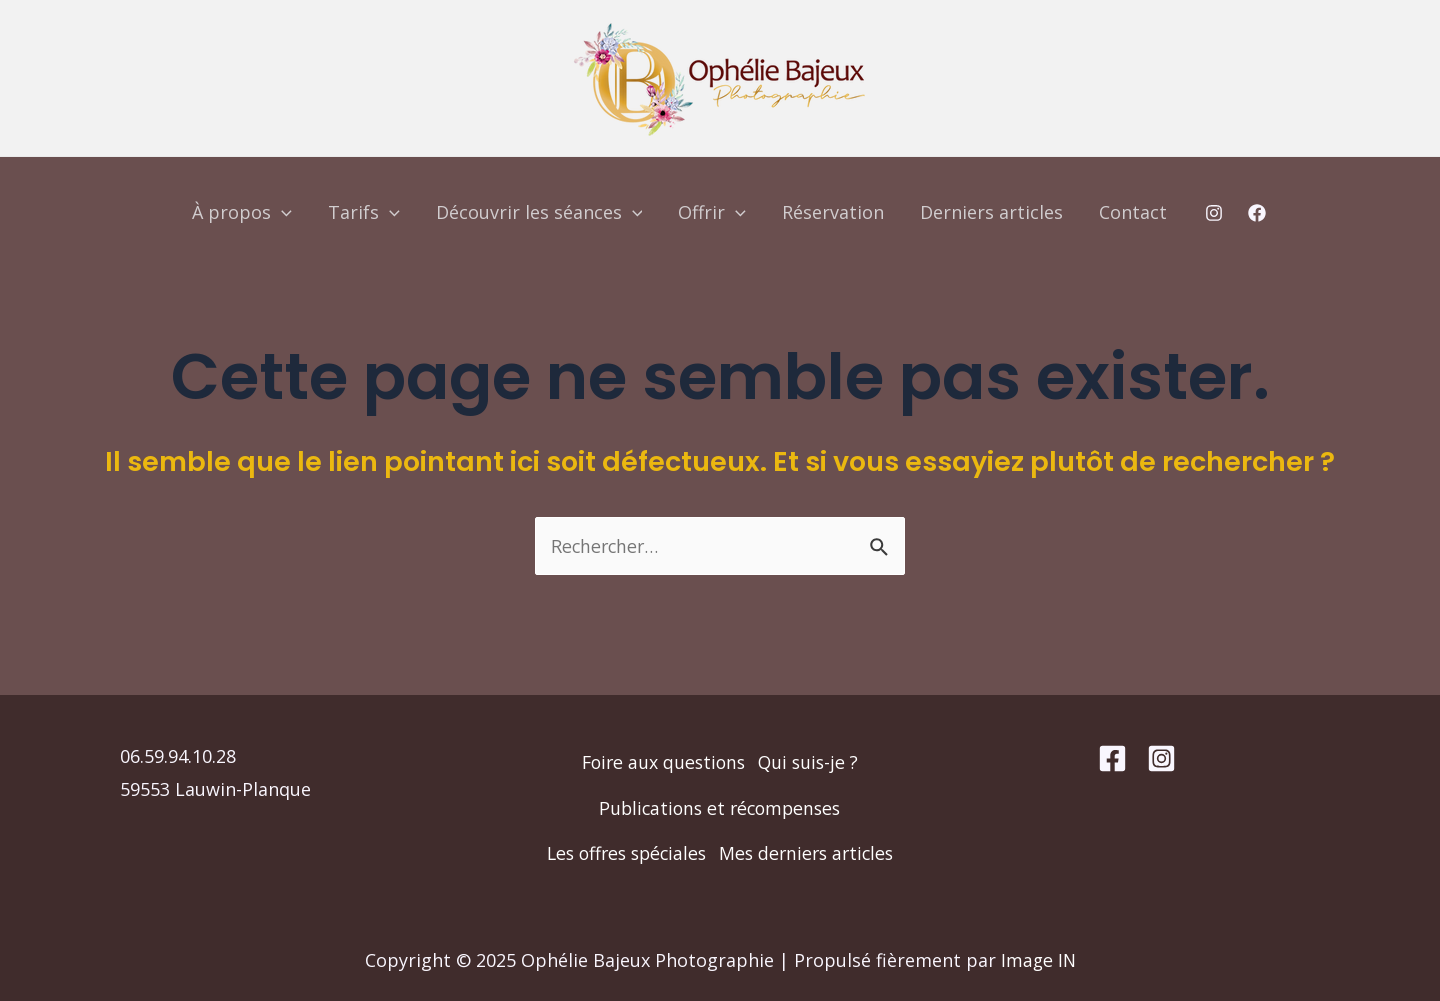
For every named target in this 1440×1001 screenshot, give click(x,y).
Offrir (712, 212)
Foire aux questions (662, 714)
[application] (281, 212)
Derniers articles (991, 212)
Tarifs (364, 212)
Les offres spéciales (720, 806)
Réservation (833, 212)
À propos (242, 212)
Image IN (1038, 960)
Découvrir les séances (539, 212)
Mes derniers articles (719, 852)
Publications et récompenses (719, 760)
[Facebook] (1257, 213)
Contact (1133, 212)
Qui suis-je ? (810, 714)
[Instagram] (1214, 213)
